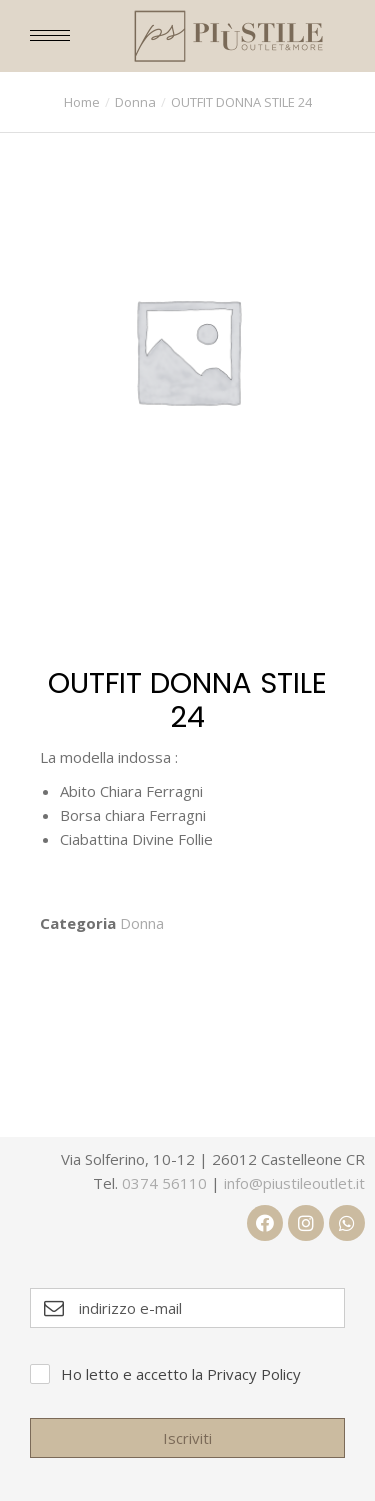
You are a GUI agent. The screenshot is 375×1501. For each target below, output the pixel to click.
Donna (142, 923)
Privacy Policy (254, 1374)
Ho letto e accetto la (181, 1374)
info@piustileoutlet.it (294, 1183)
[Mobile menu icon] (50, 35)
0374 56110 (164, 1183)
